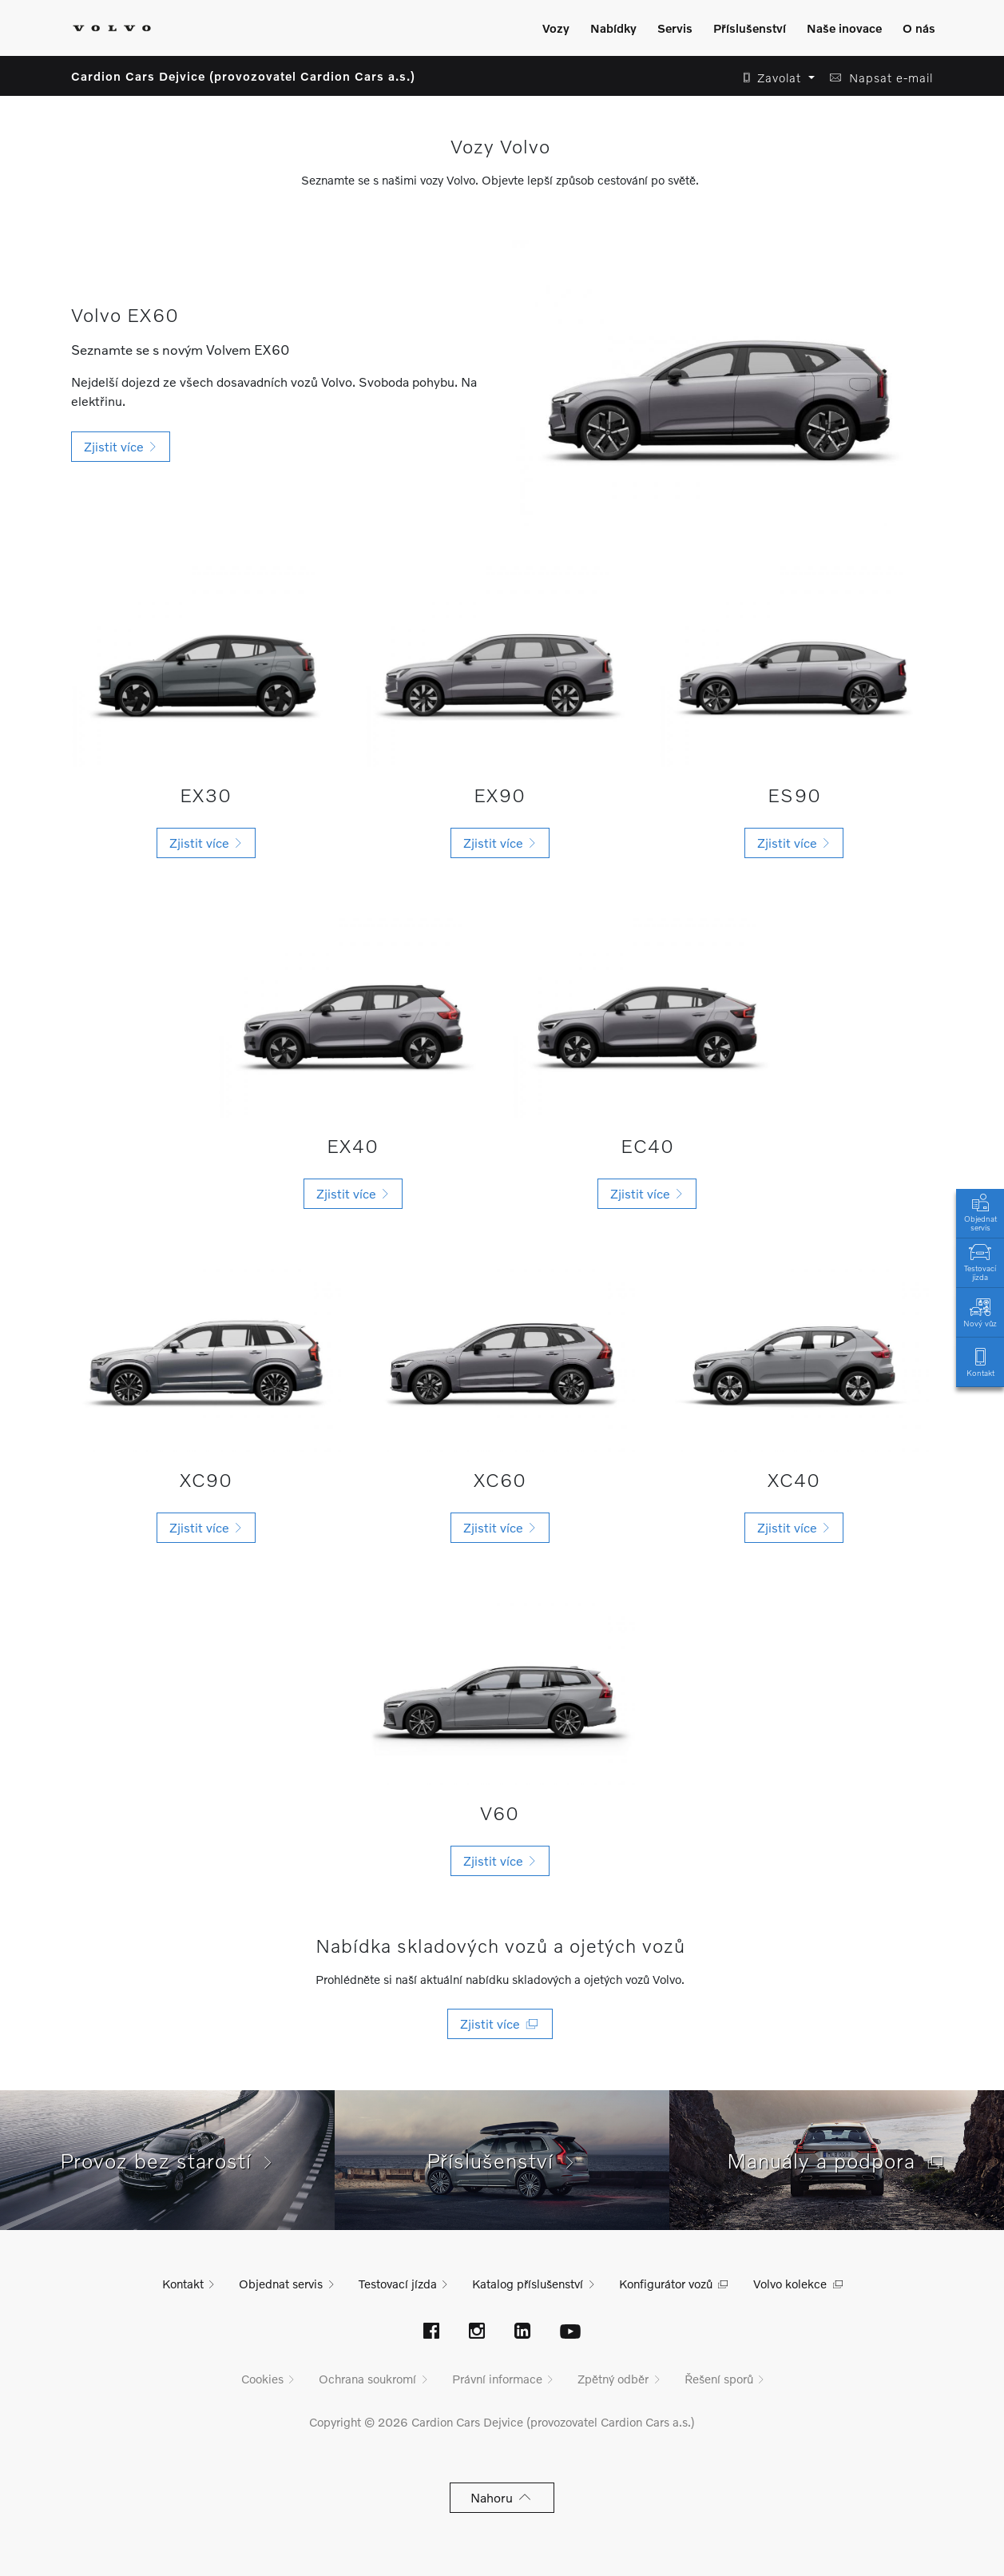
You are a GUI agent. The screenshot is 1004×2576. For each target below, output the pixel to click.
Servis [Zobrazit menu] (674, 28)
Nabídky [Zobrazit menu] (613, 28)
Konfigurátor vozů (665, 2283)
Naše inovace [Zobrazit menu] (844, 28)
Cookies (262, 2378)
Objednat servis (980, 1211)
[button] (774, 78)
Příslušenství (502, 2161)
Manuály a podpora (837, 2161)
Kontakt (980, 1361)
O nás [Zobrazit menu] (919, 28)
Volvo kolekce (790, 2283)
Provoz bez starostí (168, 2161)
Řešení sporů (719, 2378)
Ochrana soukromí (367, 2378)
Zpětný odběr (613, 2378)
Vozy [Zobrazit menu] (555, 28)
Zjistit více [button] (120, 446)
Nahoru (502, 2497)
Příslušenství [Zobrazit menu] (749, 28)
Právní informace (497, 2378)
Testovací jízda (980, 1261)
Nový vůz (980, 1311)
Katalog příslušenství (527, 2283)
